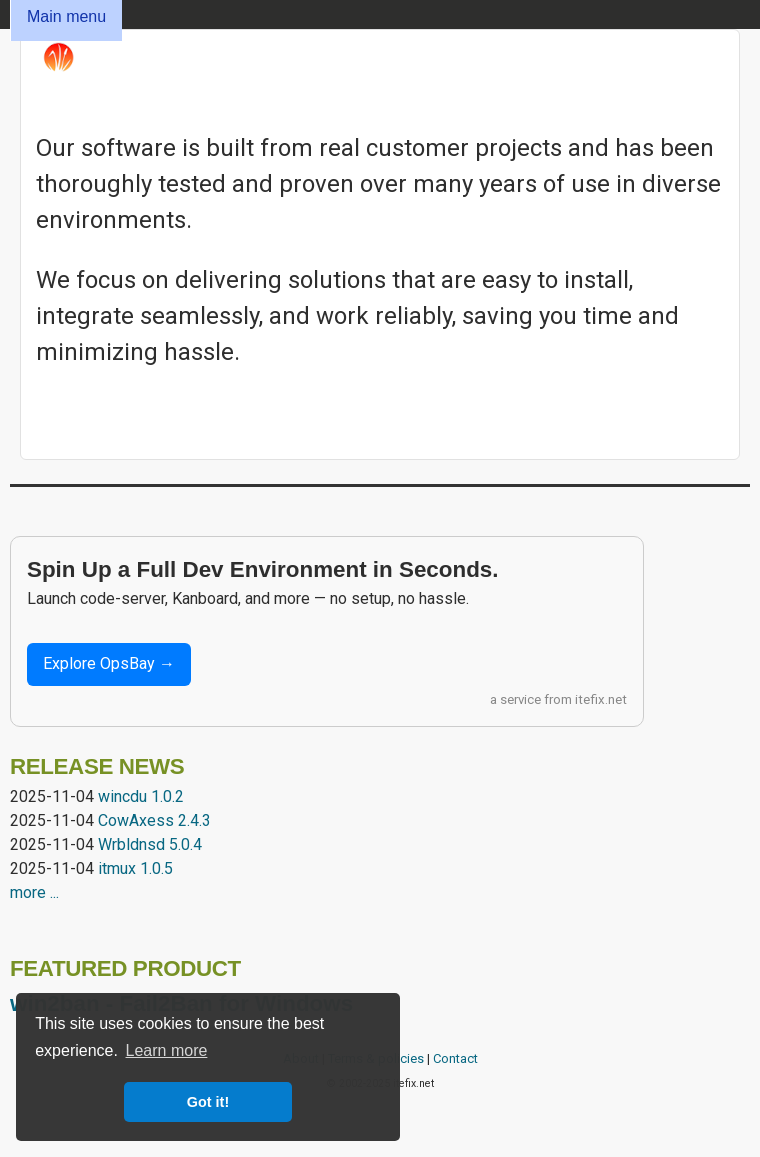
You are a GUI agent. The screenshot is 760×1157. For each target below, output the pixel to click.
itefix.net (601, 699)
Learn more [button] (167, 1050)
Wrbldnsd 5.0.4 (150, 844)
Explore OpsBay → (109, 663)
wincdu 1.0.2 (141, 796)
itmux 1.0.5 (135, 868)
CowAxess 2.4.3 (154, 820)
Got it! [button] (208, 1102)
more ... (34, 892)
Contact (455, 1058)
